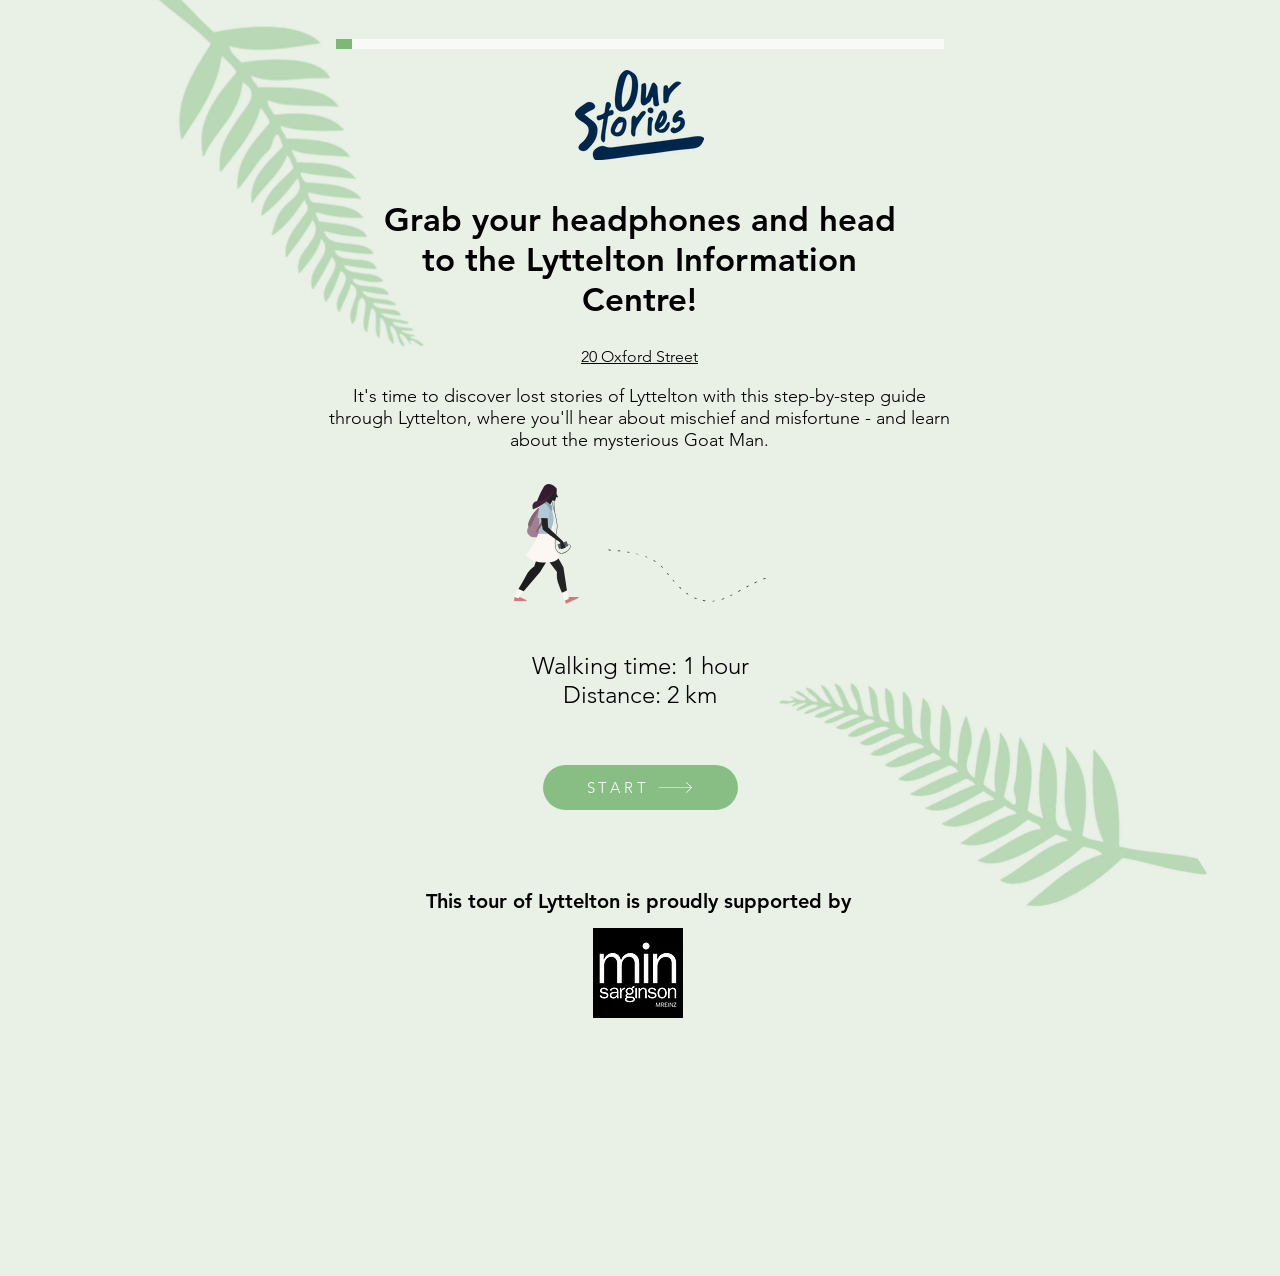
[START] (640, 787)
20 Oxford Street (639, 356)
